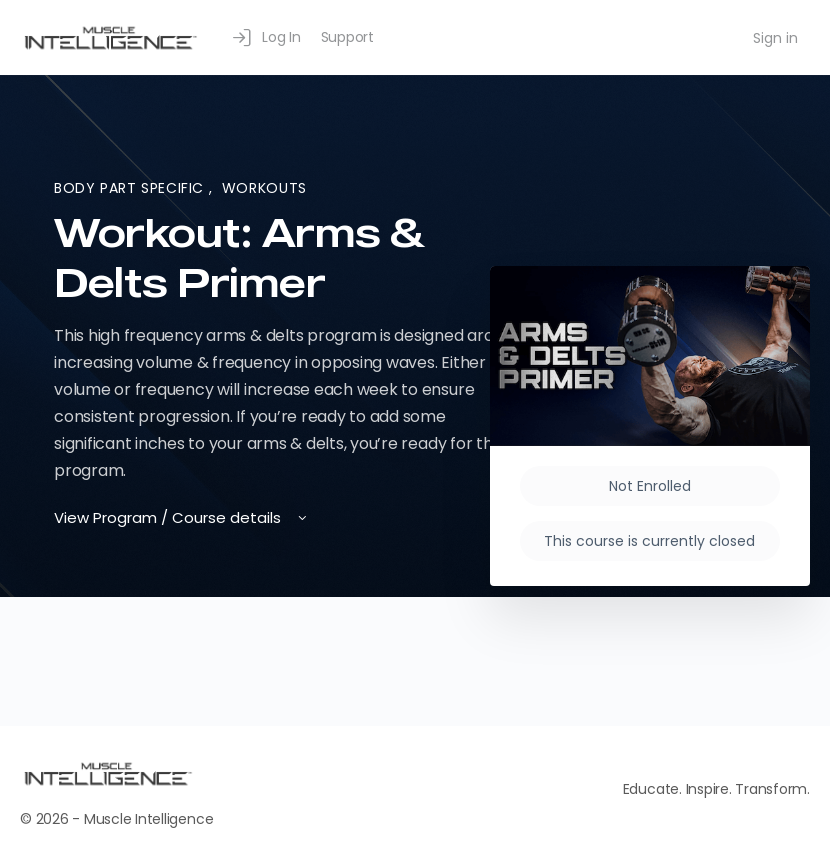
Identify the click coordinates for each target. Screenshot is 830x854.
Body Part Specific (131, 188)
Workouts (264, 188)
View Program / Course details (182, 517)
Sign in (775, 38)
